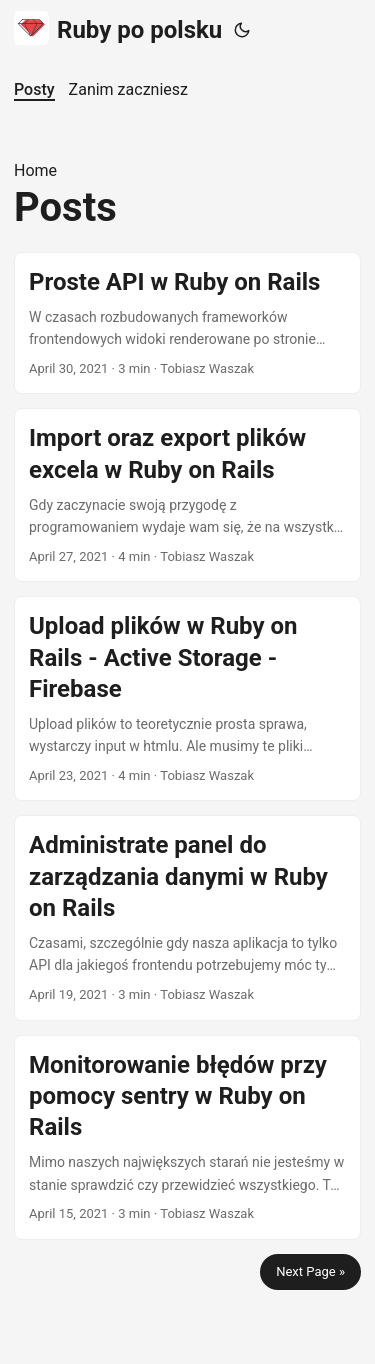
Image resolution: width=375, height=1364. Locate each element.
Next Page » (310, 1271)
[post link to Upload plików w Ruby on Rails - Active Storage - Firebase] (187, 698)
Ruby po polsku (118, 28)
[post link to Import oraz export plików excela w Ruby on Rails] (187, 495)
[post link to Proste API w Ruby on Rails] (187, 323)
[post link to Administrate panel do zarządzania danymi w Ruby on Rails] (187, 917)
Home (35, 170)
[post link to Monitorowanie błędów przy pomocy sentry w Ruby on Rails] (187, 1137)
